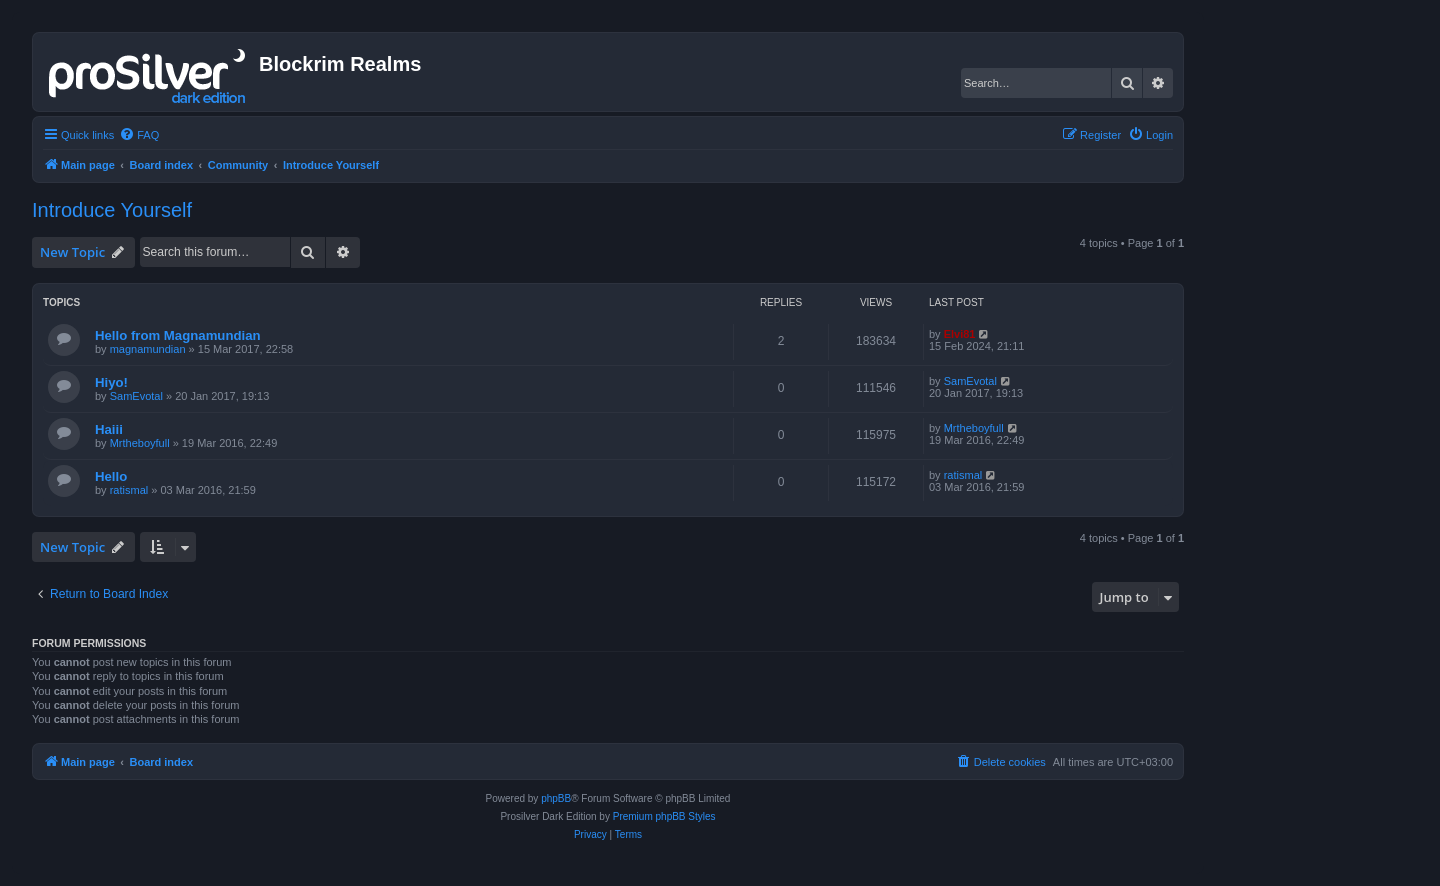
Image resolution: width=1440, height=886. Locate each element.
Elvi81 (960, 334)
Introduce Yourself (112, 210)
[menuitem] (139, 135)
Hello (111, 476)
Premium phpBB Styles (664, 816)
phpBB (556, 798)
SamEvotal (136, 396)
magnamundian (148, 349)
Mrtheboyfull (140, 443)
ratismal (129, 490)
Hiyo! (111, 382)
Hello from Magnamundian (178, 335)
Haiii (109, 429)
